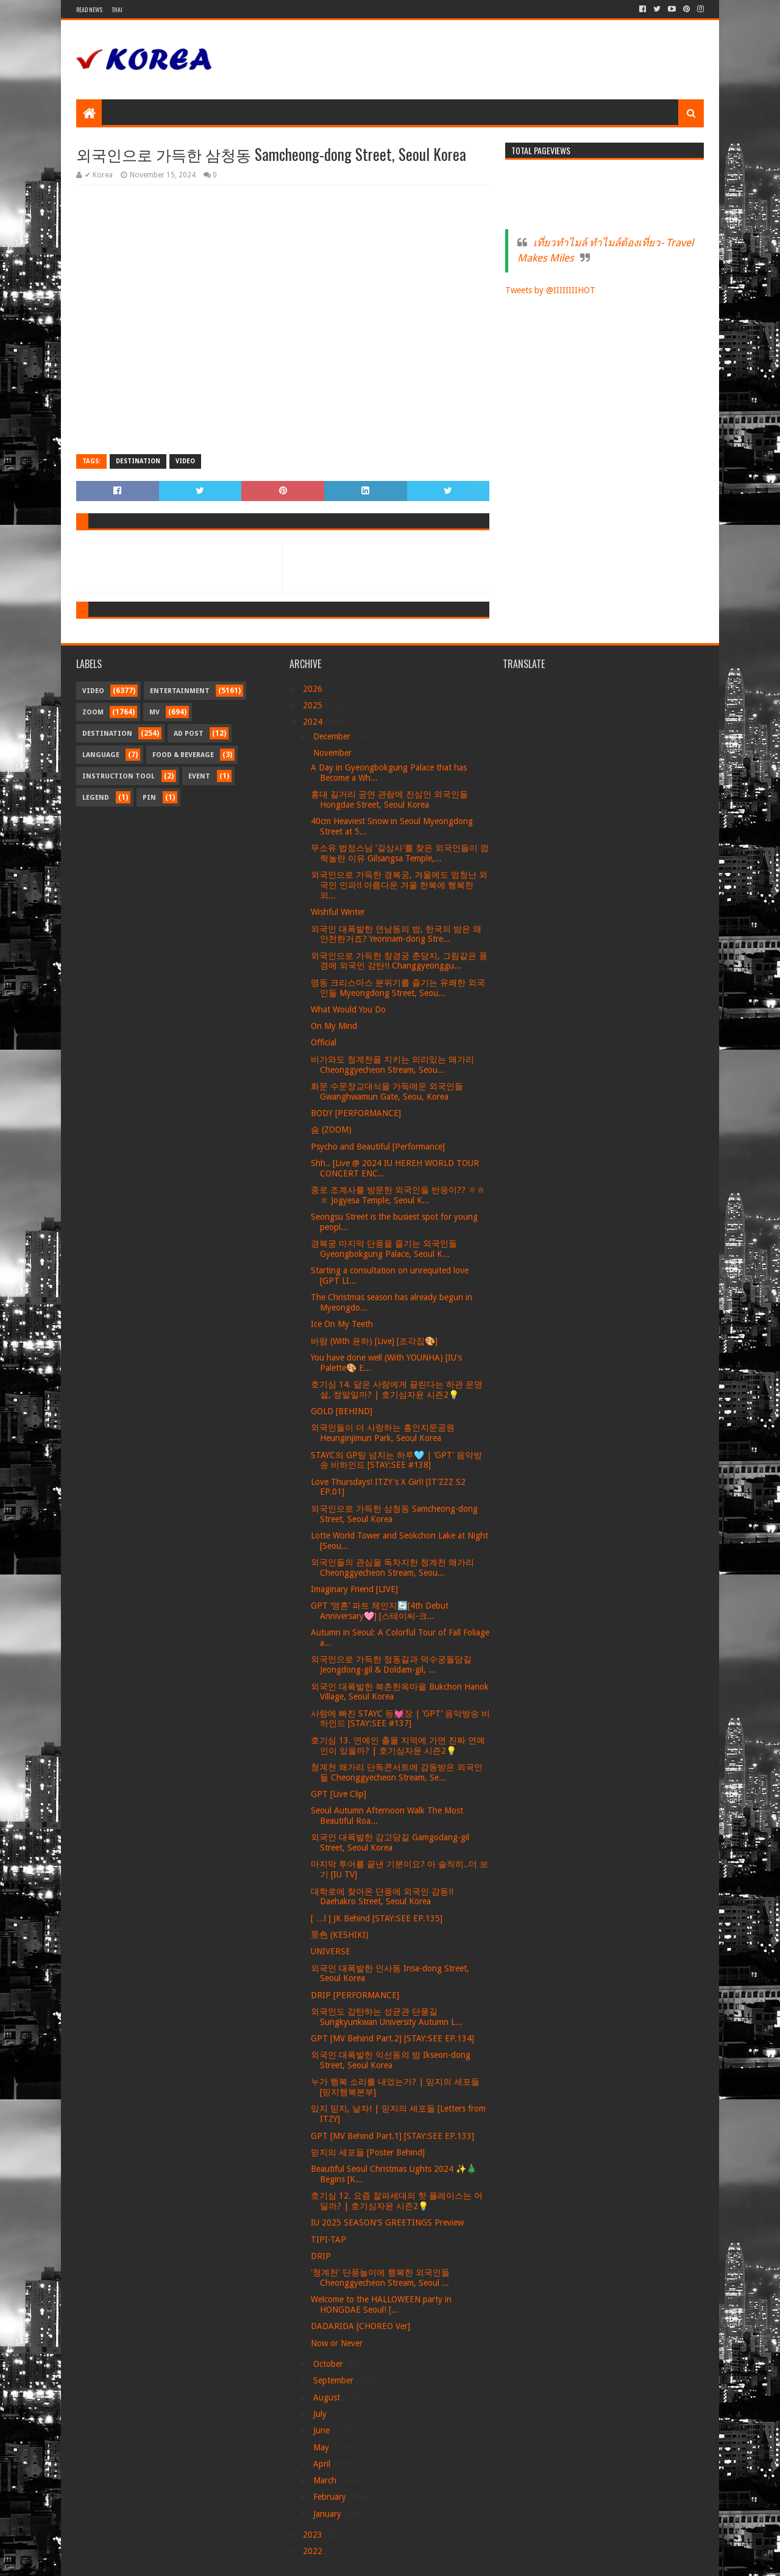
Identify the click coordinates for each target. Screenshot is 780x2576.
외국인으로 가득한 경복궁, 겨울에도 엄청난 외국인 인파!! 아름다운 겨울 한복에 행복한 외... (399, 885)
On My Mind (334, 1026)
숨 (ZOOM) (331, 1129)
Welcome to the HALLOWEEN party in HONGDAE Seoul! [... (381, 2304)
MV (154, 712)
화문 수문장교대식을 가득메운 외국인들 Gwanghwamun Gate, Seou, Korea (387, 1091)
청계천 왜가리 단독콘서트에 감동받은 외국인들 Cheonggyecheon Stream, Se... (397, 1772)
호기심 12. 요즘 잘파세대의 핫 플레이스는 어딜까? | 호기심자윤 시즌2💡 (397, 2201)
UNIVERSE (330, 1951)
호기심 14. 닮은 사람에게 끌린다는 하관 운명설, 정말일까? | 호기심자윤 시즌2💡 (397, 1389)
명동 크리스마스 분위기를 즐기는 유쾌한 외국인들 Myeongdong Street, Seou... (398, 988)
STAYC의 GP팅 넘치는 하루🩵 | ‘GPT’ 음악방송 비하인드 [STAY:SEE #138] (396, 1460)
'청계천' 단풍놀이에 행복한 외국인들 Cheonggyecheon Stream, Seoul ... (380, 2278)
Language (100, 755)
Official (323, 1042)
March (326, 2480)
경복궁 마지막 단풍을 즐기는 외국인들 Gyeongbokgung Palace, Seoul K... (384, 1249)
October (329, 2364)
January (328, 2514)
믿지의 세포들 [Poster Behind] (368, 2152)
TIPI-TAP (328, 2239)
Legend (95, 798)
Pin (149, 798)
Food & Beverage (183, 755)
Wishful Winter (338, 912)
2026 (314, 689)
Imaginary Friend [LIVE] (354, 1589)
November (333, 753)
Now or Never (337, 2343)
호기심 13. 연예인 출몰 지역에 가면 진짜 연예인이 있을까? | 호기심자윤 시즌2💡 (398, 1745)
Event (199, 776)
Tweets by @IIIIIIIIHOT (550, 290)
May (322, 2447)
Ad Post (189, 734)
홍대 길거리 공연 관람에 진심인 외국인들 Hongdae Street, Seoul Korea (389, 799)
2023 (314, 2534)
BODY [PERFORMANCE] (356, 1113)
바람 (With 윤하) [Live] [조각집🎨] (374, 1341)
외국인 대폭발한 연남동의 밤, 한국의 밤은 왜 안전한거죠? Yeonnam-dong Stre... (396, 934)
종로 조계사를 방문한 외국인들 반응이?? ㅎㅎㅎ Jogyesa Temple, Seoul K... (398, 1195)
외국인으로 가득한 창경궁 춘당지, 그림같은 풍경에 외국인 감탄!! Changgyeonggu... (399, 961)
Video (185, 461)
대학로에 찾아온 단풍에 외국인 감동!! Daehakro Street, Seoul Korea (382, 1897)
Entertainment (180, 691)
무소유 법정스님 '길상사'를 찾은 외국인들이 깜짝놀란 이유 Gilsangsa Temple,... (400, 853)
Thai (117, 9)
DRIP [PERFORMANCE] (355, 1995)
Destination (138, 461)
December (333, 736)
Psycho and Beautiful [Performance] (378, 1146)
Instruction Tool (118, 776)
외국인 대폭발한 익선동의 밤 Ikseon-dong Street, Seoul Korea (390, 2060)
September (334, 2380)
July (321, 2414)
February (331, 2497)
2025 (314, 705)
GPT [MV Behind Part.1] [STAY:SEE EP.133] (392, 2136)
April (323, 2464)
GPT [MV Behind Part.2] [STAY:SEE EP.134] (392, 2038)
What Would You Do (348, 1009)
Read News (89, 9)
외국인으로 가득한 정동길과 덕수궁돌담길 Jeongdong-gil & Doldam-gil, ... (391, 1664)
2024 (314, 722)
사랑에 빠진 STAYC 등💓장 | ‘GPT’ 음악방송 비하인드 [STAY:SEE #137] (400, 1719)
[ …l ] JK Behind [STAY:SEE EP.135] (376, 1918)
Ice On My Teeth (342, 1324)
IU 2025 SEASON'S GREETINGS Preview (387, 2222)
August (327, 2397)
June (322, 2430)
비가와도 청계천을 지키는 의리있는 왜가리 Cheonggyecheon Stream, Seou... (392, 1065)
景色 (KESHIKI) (340, 1935)
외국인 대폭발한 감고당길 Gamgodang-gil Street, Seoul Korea (390, 1842)
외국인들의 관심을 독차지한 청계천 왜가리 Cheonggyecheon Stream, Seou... (392, 1567)
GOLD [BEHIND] (341, 1411)
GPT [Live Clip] (338, 1794)
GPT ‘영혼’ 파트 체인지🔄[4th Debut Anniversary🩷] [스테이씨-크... (379, 1611)
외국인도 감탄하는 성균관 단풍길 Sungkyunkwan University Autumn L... (387, 2017)
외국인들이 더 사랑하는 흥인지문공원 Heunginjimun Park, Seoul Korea (383, 1433)
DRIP (321, 2256)
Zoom (93, 712)
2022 (314, 2551)
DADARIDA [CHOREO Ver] (360, 2326)
